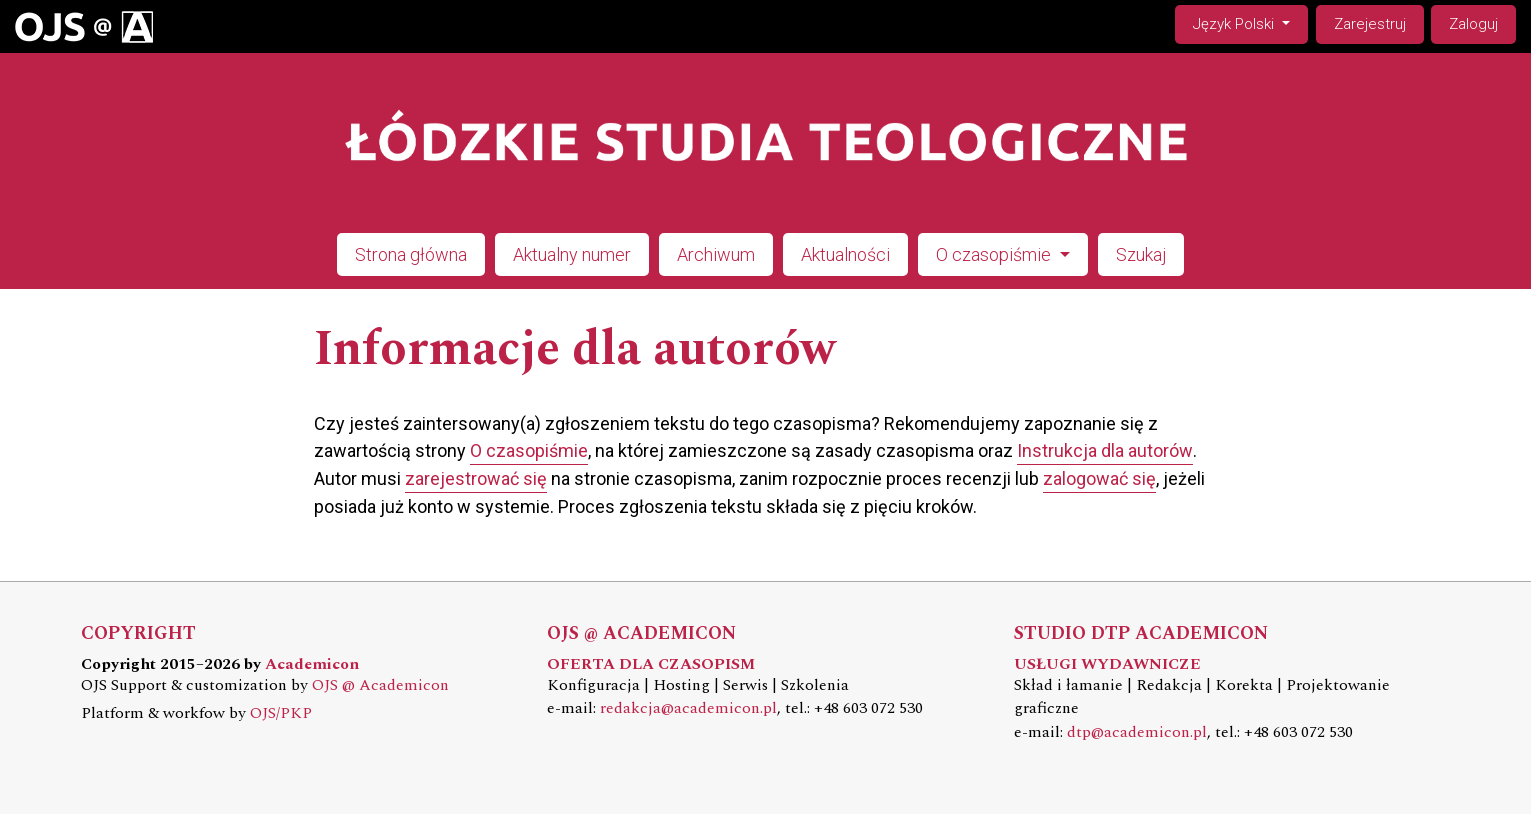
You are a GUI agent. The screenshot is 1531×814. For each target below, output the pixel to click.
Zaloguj (1473, 24)
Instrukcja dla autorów (1105, 450)
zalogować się (1099, 478)
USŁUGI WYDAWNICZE (1107, 664)
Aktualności (845, 254)
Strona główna (411, 254)
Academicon (312, 664)
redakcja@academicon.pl (688, 708)
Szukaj (1141, 254)
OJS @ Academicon (380, 685)
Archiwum (716, 254)
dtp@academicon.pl (1137, 732)
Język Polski (1250, 22)
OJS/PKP (281, 713)
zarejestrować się (476, 478)
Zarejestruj (1370, 24)
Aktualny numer (572, 254)
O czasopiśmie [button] (995, 254)
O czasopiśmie (529, 450)
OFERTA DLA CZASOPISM (651, 664)
